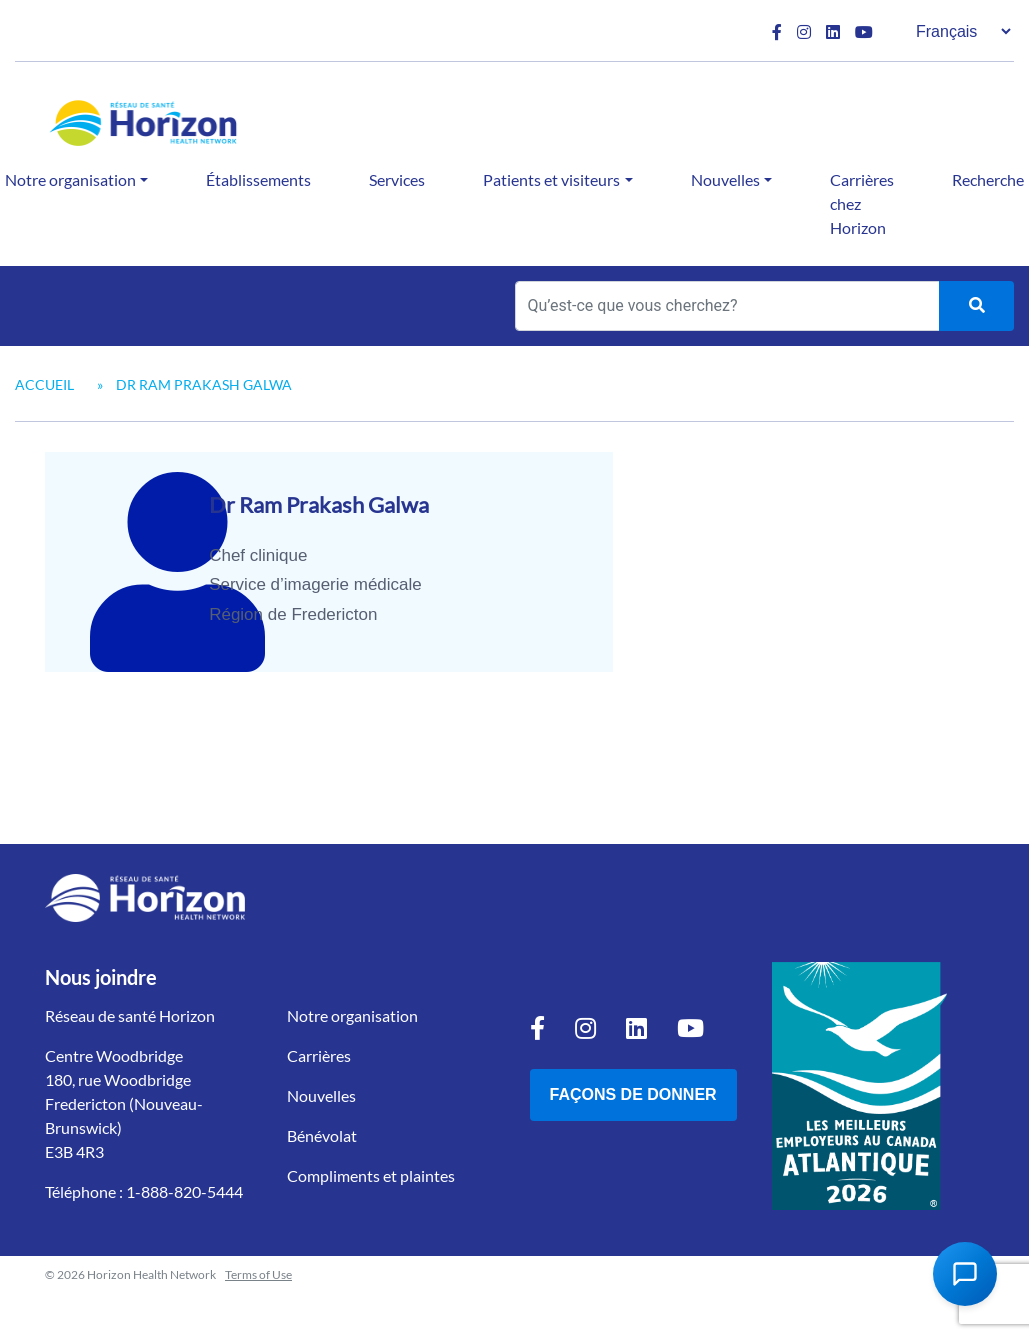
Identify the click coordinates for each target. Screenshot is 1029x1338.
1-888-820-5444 (184, 1191)
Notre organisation (352, 1015)
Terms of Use (258, 1274)
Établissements (258, 179)
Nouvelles (725, 179)
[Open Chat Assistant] (965, 1274)
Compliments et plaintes (371, 1175)
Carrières (319, 1055)
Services (397, 179)
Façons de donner (633, 1094)
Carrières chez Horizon (862, 203)
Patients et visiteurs (551, 179)
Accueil (44, 384)
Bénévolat (322, 1135)
